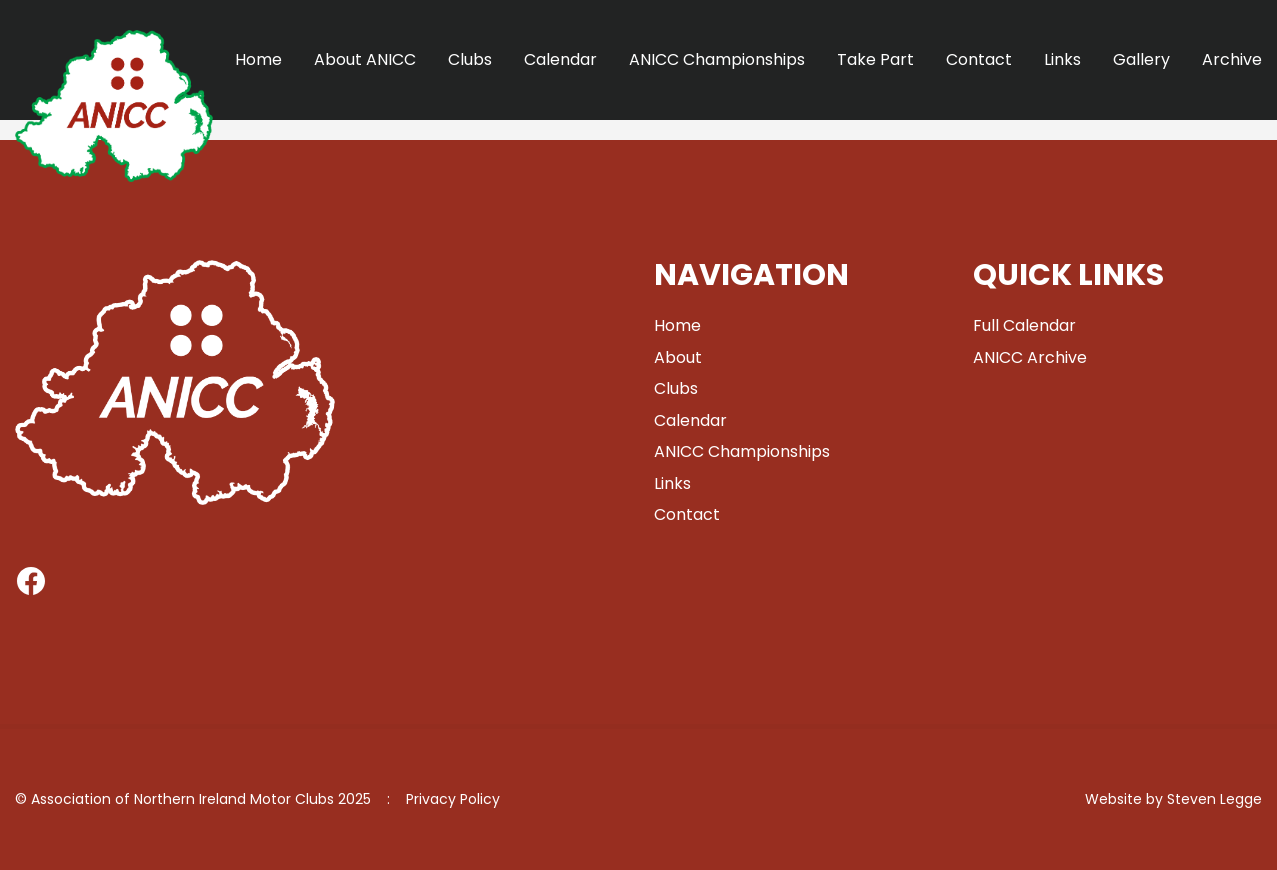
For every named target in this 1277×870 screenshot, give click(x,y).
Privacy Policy (453, 799)
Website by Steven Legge (1173, 799)
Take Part (875, 59)
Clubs (470, 59)
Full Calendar (1024, 325)
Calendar (560, 59)
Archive (1232, 59)
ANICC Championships (717, 59)
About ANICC (365, 59)
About (678, 357)
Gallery (1141, 59)
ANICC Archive (1030, 357)
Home (258, 59)
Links (1062, 59)
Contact (979, 59)
